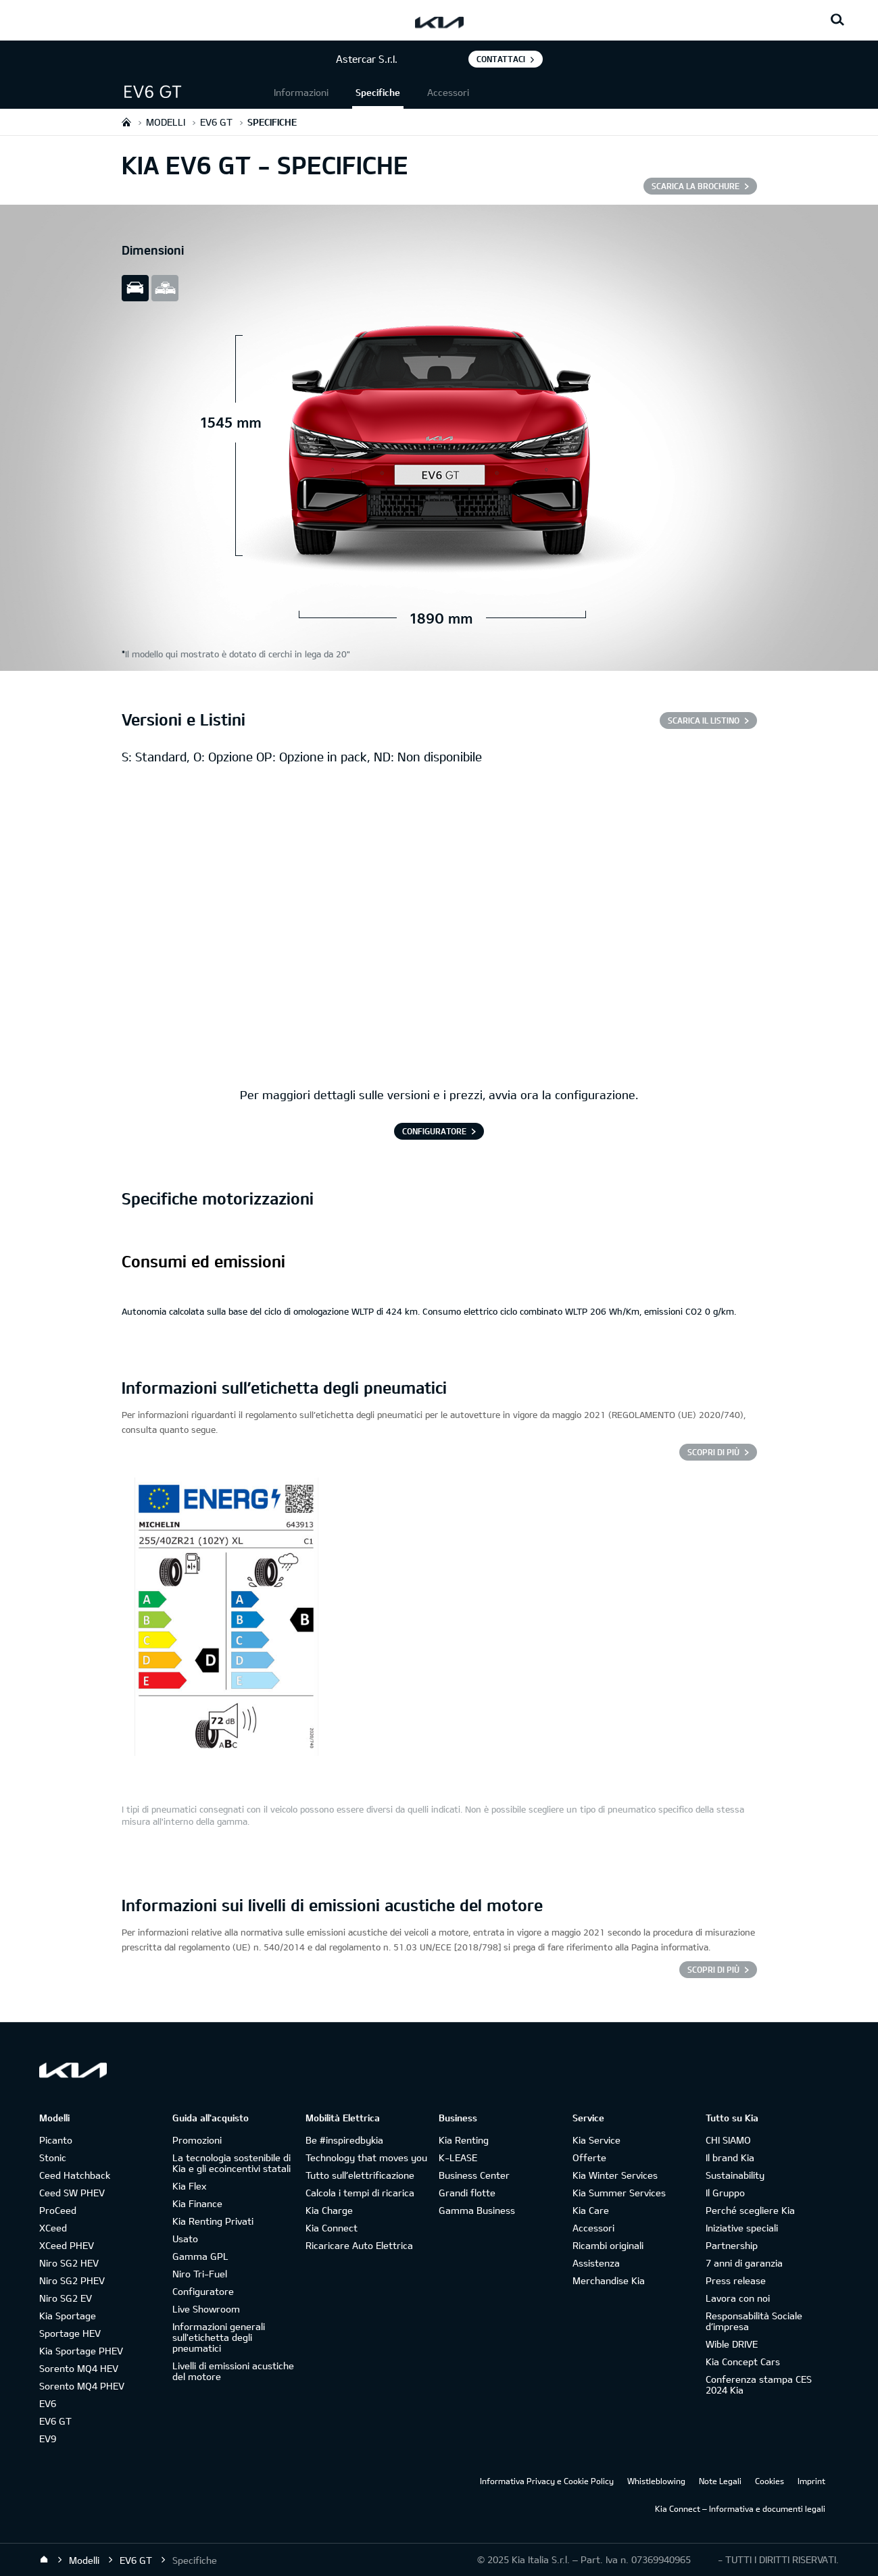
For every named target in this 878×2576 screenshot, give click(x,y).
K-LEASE (458, 2157)
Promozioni (197, 2140)
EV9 (47, 2438)
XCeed (53, 2227)
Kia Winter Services (615, 2175)
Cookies (769, 2480)
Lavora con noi (738, 2298)
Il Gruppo (725, 2192)
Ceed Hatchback (74, 2175)
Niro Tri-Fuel (199, 2273)
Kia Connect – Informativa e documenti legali (740, 2508)
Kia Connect (332, 2227)
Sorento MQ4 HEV (78, 2368)
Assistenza (596, 2263)
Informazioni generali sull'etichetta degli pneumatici (218, 2337)
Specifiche (378, 92)
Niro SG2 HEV (69, 2263)
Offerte (589, 2157)
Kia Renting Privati (212, 2221)
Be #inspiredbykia (344, 2140)
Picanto (55, 2140)
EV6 (47, 2403)
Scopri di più (713, 1452)
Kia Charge (329, 2210)
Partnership (732, 2245)
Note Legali (720, 2480)
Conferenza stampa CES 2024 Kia (759, 2384)
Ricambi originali (607, 2245)
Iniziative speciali (742, 2227)
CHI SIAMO (728, 2140)
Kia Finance (197, 2203)
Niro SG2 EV (65, 2298)
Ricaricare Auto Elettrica (359, 2245)
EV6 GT (55, 2421)
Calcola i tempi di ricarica (360, 2192)
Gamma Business (477, 2210)
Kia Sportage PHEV (81, 2350)
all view (164, 288)
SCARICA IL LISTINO (703, 720)
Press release (736, 2280)
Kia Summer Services (619, 2192)
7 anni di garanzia (744, 2263)
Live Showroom (206, 2309)
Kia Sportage (67, 2315)
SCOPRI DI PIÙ (713, 1969)
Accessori (448, 92)
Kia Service (596, 2140)
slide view (135, 288)
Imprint (811, 2480)
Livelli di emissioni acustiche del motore (233, 2371)
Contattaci (501, 59)
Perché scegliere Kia (750, 2210)
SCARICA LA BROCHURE (695, 186)
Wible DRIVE (732, 2344)
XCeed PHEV (66, 2245)
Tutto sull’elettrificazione (360, 2175)
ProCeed (57, 2210)
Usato (185, 2238)
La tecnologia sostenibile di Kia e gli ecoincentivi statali (231, 2163)
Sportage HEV (70, 2333)
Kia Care (590, 2210)
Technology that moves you (366, 2157)
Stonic (52, 2157)
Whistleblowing (656, 2480)
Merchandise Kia (608, 2280)
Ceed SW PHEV (72, 2192)
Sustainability (735, 2175)
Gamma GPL (200, 2256)
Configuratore (203, 2291)
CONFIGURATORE (434, 1131)
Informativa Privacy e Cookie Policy (547, 2480)
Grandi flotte (467, 2192)
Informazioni (301, 92)
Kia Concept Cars (743, 2361)
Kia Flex (189, 2186)
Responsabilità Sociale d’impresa (754, 2321)
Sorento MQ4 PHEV (81, 2386)
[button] (196, 92)
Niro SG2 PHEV (72, 2280)
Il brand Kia (730, 2157)
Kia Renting (464, 2140)
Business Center (474, 2175)
